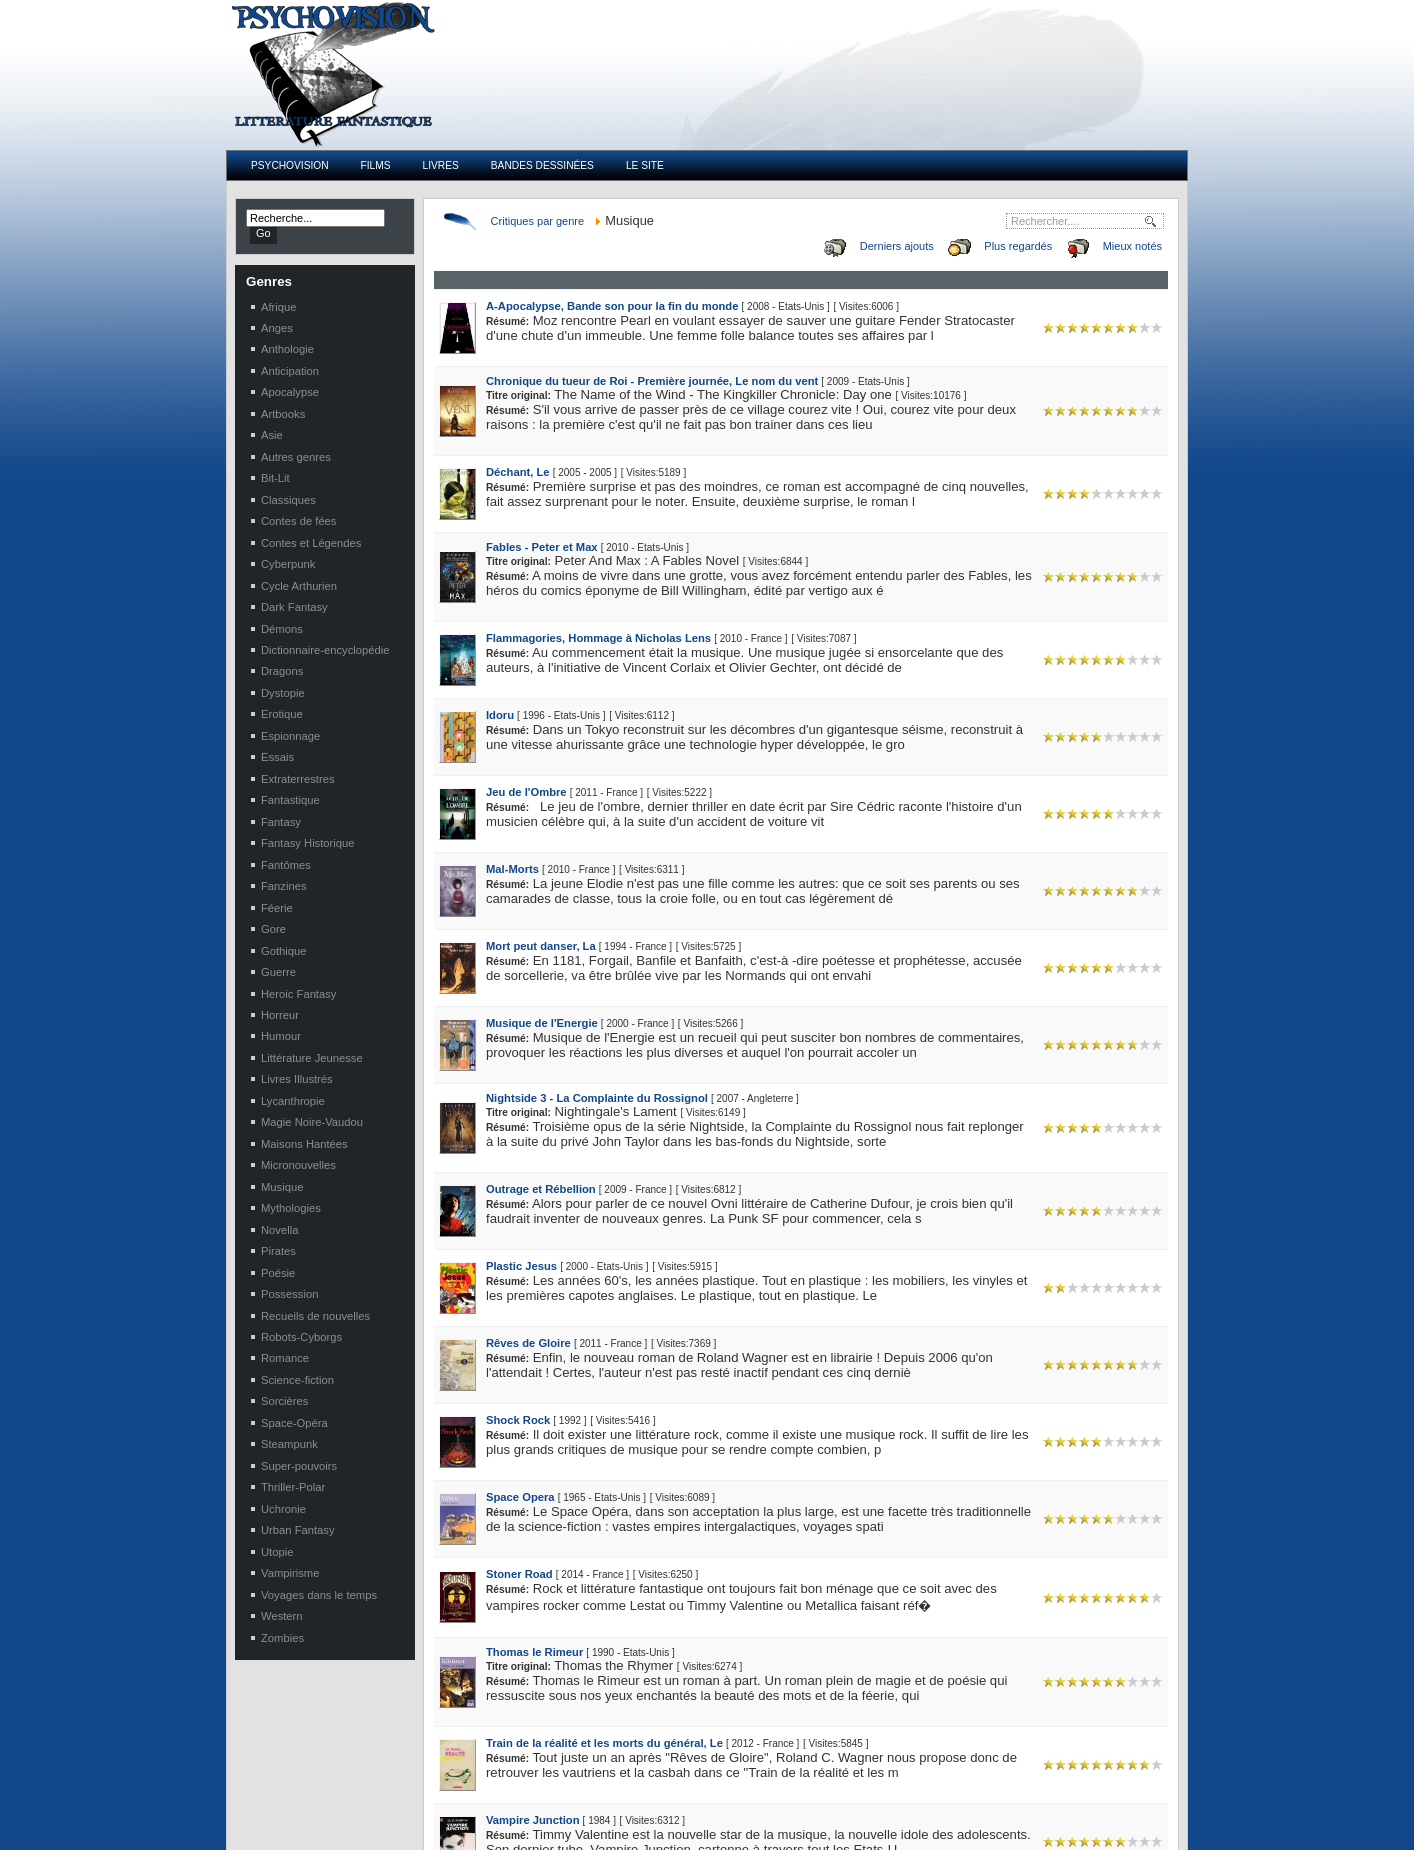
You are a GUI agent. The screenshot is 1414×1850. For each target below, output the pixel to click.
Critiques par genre (538, 221)
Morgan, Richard (930, 1778)
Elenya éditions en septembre (333, 1778)
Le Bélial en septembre (317, 1757)
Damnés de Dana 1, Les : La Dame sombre (681, 1778)
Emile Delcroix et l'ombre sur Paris (659, 1736)
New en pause (296, 1736)
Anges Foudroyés (618, 1799)
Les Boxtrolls (292, 1799)
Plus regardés (1018, 246)
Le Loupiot (286, 1820)
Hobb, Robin (920, 1799)
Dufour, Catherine (933, 1757)
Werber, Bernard (930, 1820)
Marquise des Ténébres (632, 1820)
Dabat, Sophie (925, 1736)
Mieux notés (1132, 246)
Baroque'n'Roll (610, 1757)
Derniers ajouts (897, 246)
